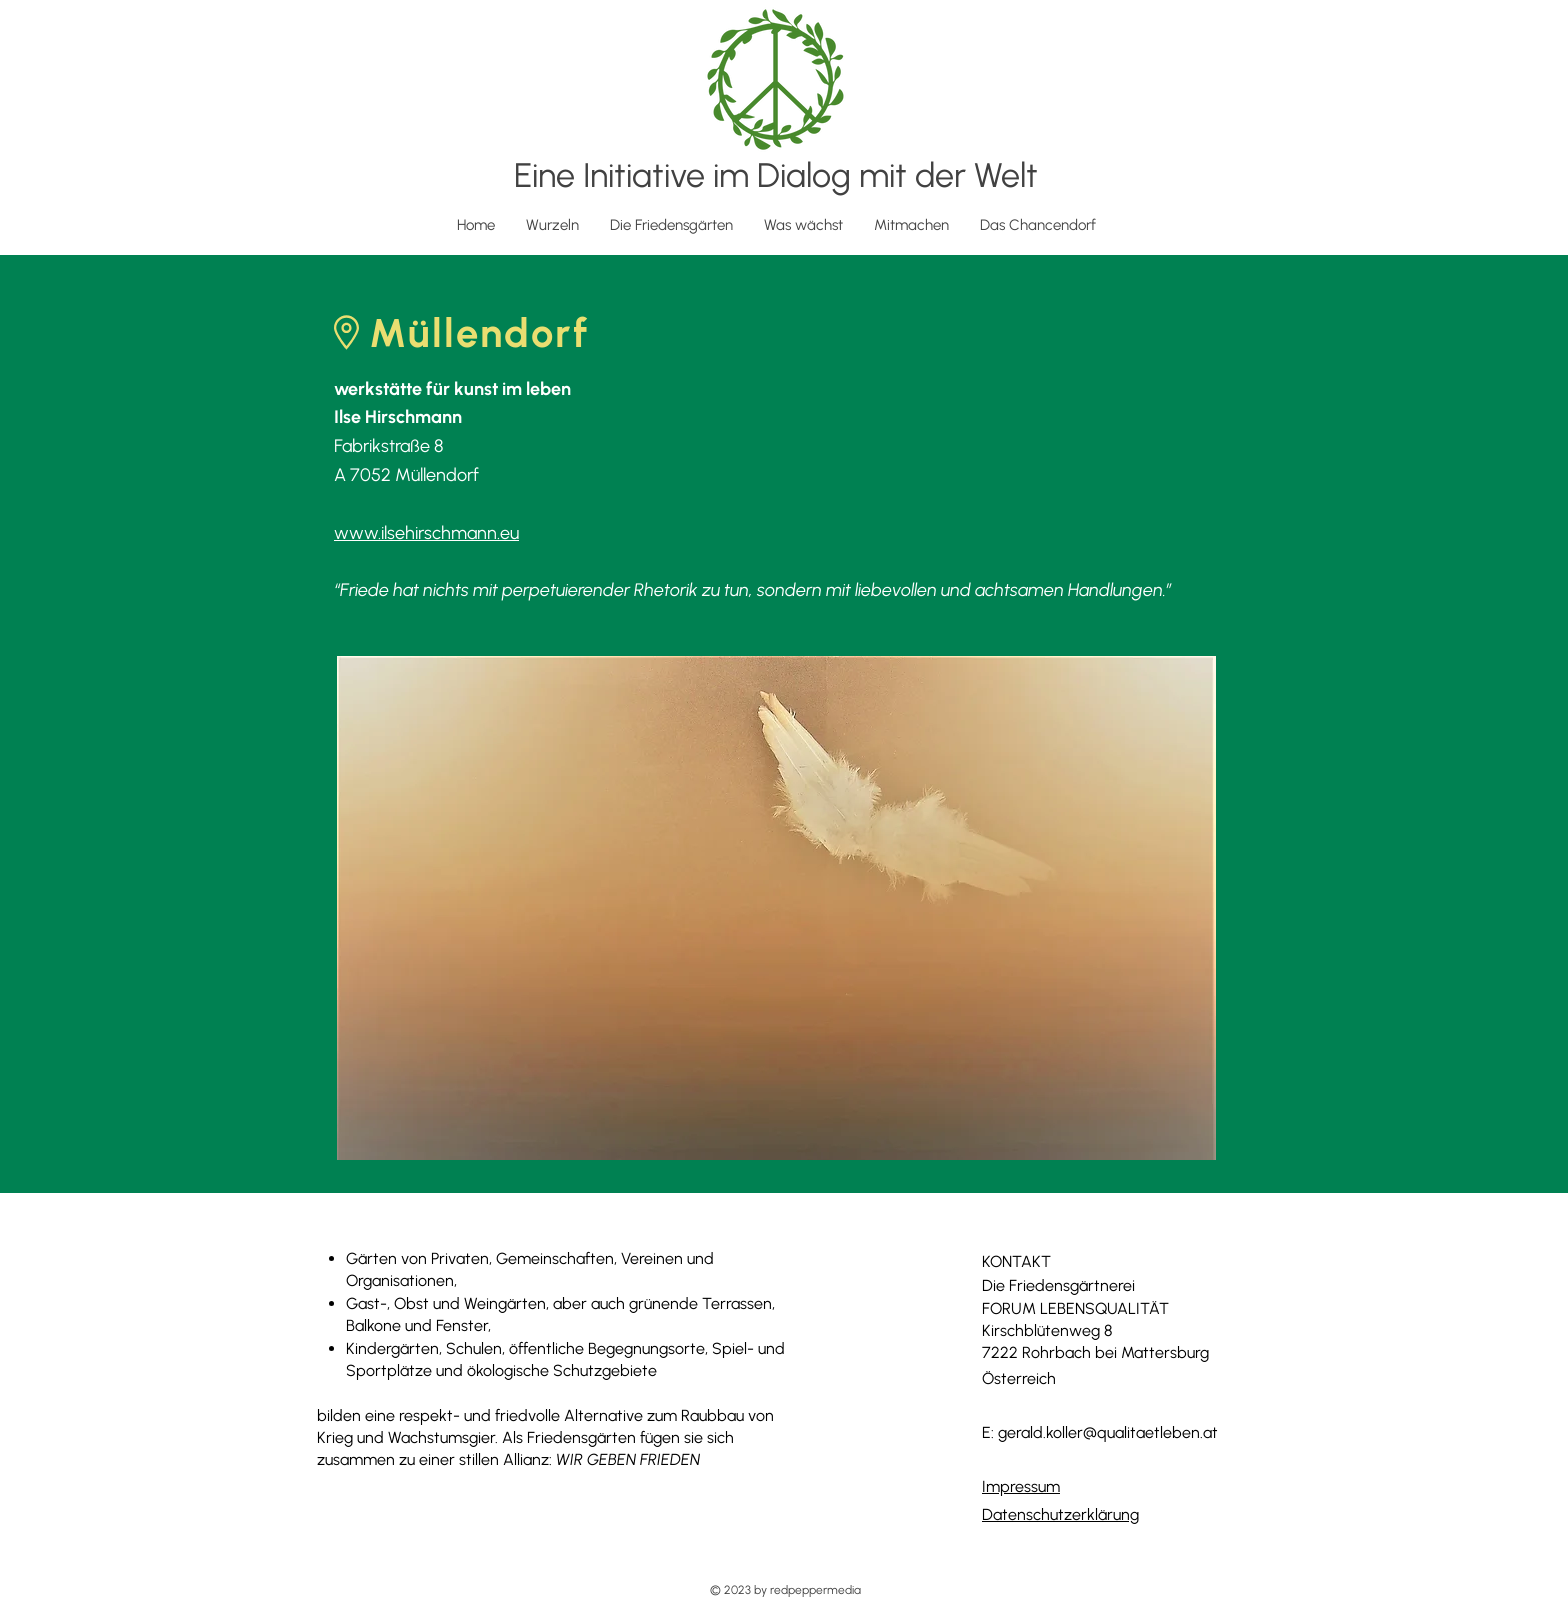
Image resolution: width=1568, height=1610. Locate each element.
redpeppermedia (815, 1590)
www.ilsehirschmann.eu (426, 533)
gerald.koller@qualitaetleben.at (1108, 1432)
